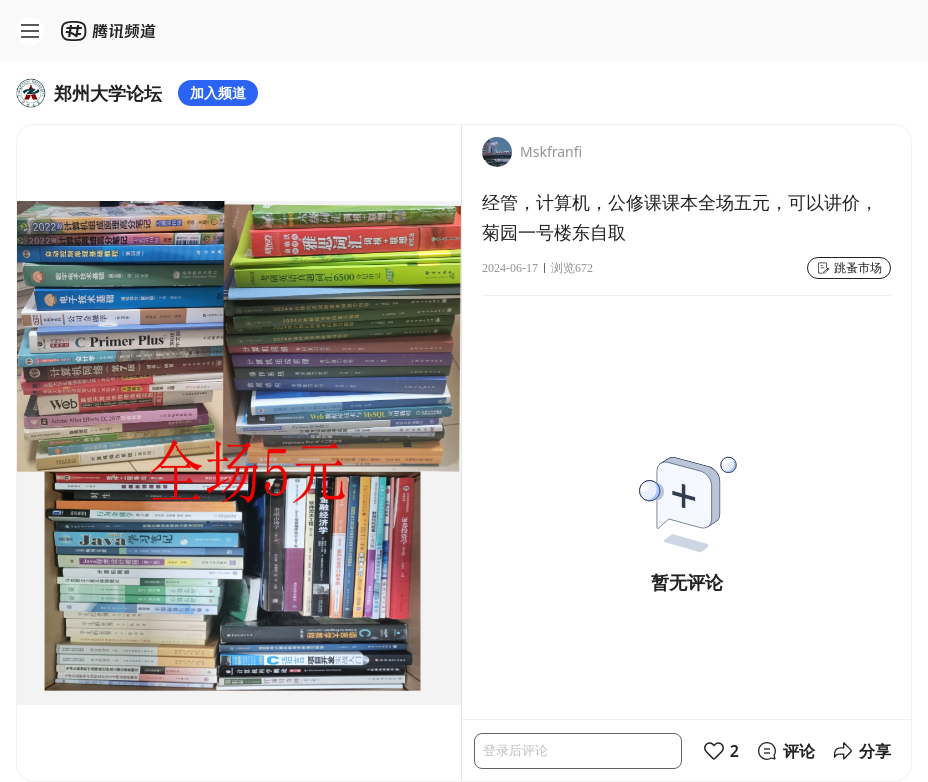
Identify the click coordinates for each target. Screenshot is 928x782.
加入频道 (218, 92)
